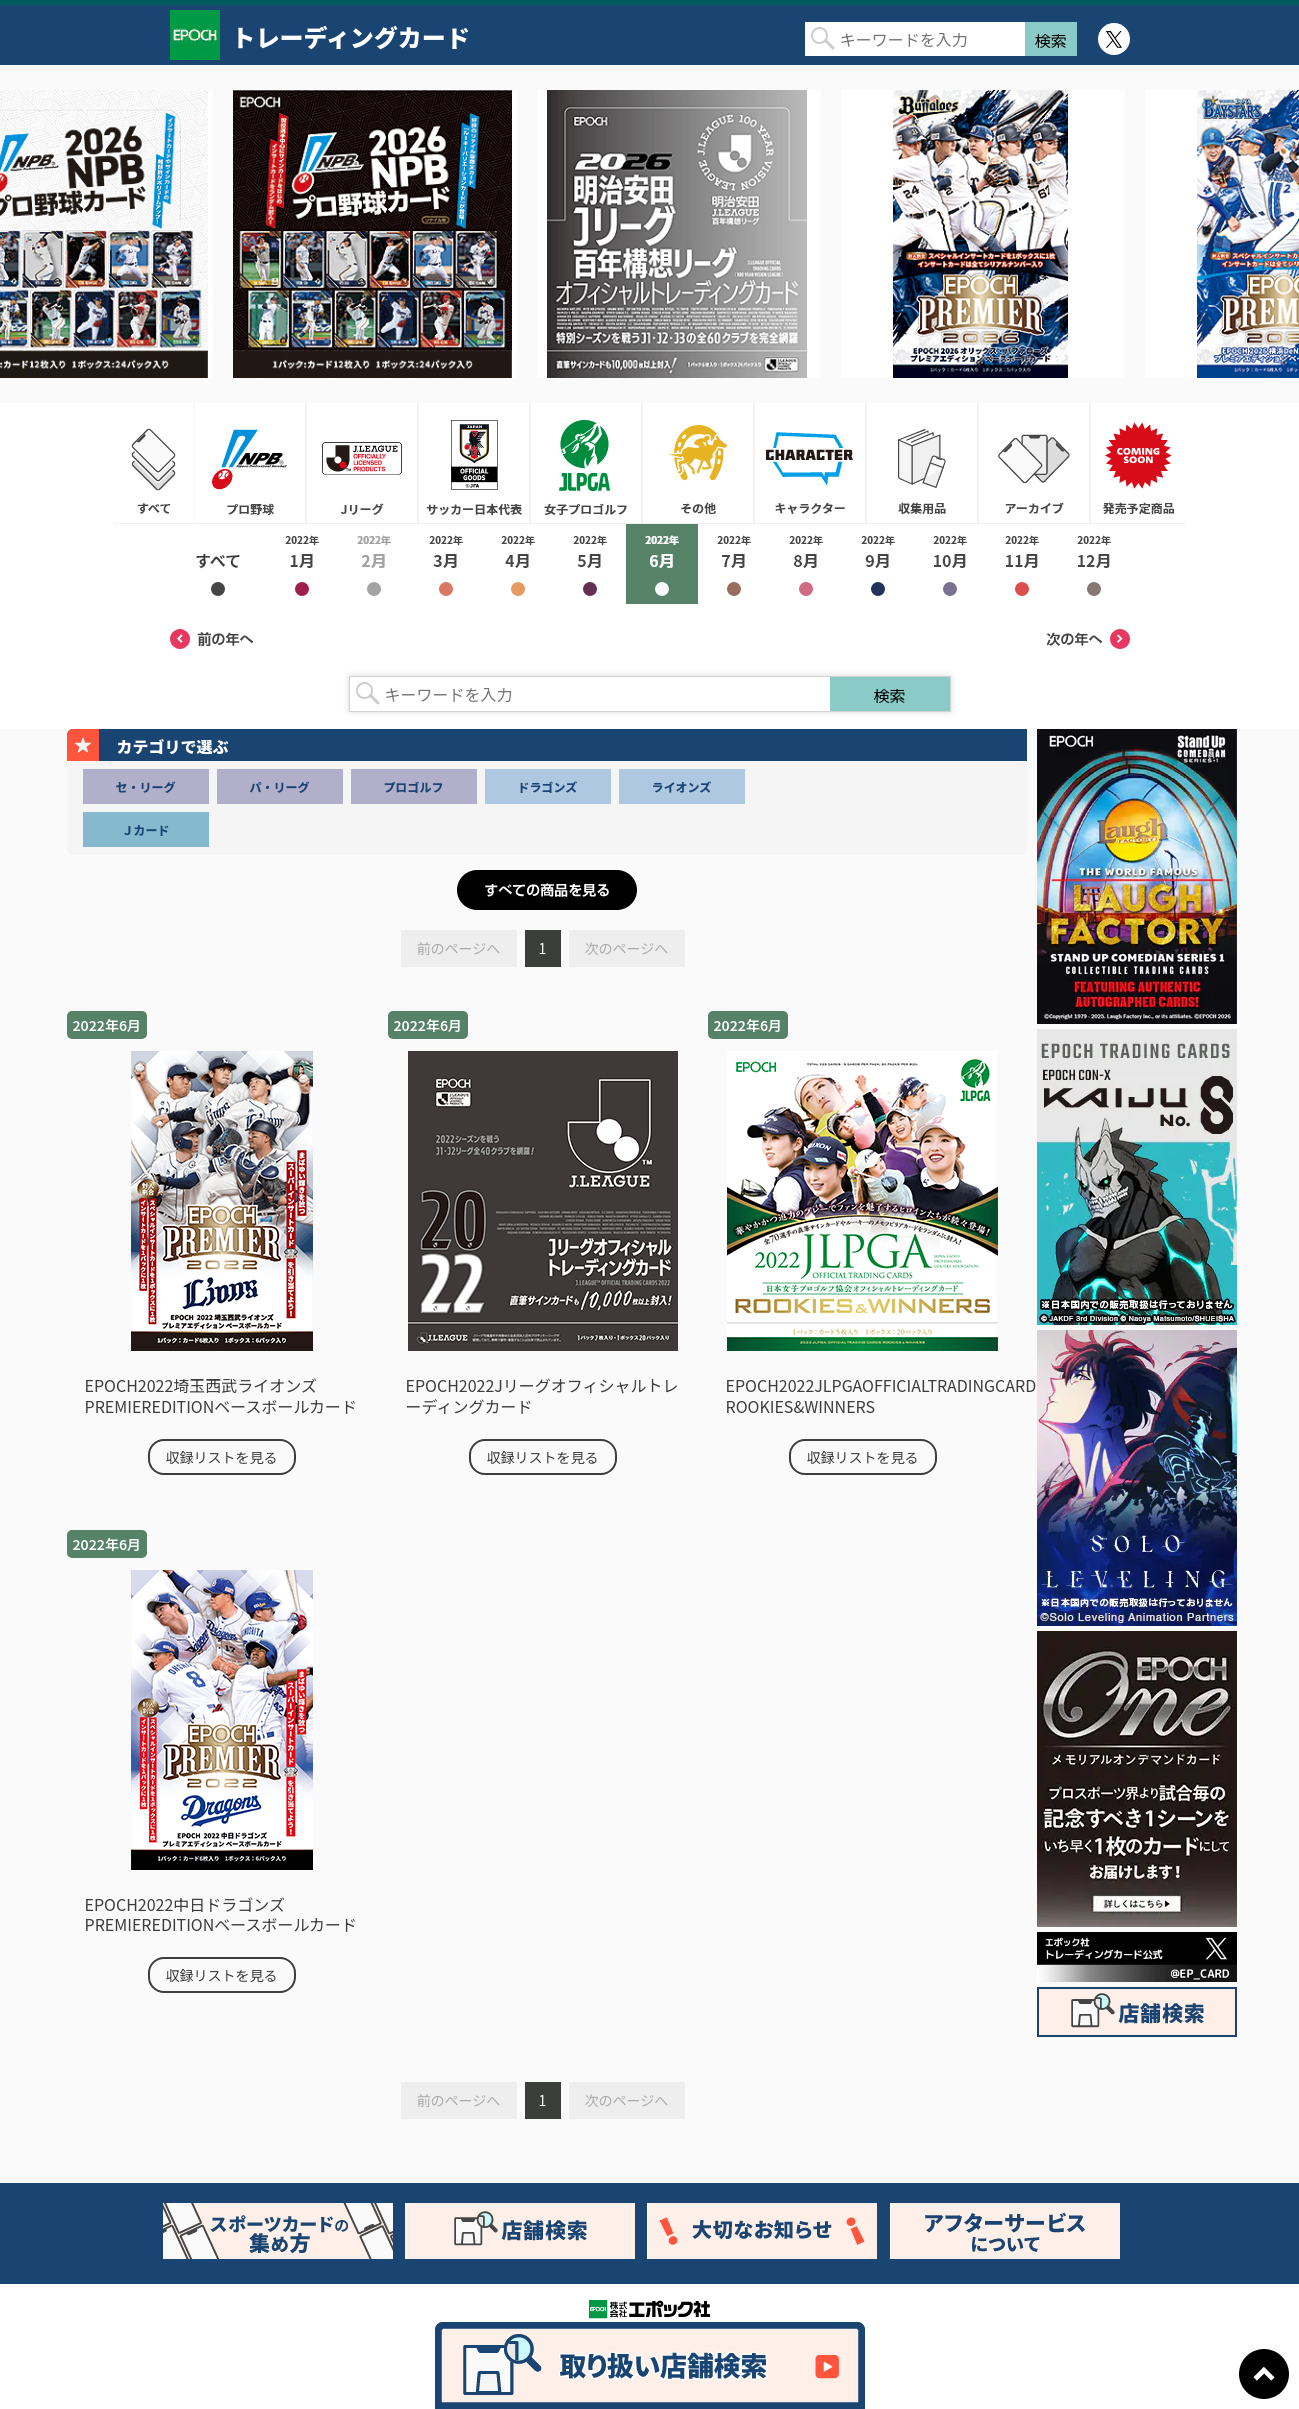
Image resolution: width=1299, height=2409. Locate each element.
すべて (154, 463)
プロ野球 (250, 463)
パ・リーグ (279, 786)
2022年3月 (446, 564)
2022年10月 (950, 564)
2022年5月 (590, 564)
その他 (698, 463)
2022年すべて (218, 564)
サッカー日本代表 (474, 463)
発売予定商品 (1138, 463)
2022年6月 (662, 564)
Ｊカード (145, 829)
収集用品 (922, 463)
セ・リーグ (145, 786)
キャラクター (810, 463)
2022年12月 (1094, 564)
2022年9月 (878, 564)
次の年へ (1088, 639)
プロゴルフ (413, 786)
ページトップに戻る (1264, 2374)
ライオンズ (682, 786)
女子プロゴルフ (586, 463)
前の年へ (212, 639)
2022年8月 (806, 564)
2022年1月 (302, 564)
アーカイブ (1034, 463)
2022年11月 (1022, 564)
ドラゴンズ (548, 786)
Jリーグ (362, 463)
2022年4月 (518, 564)
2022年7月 (734, 564)
